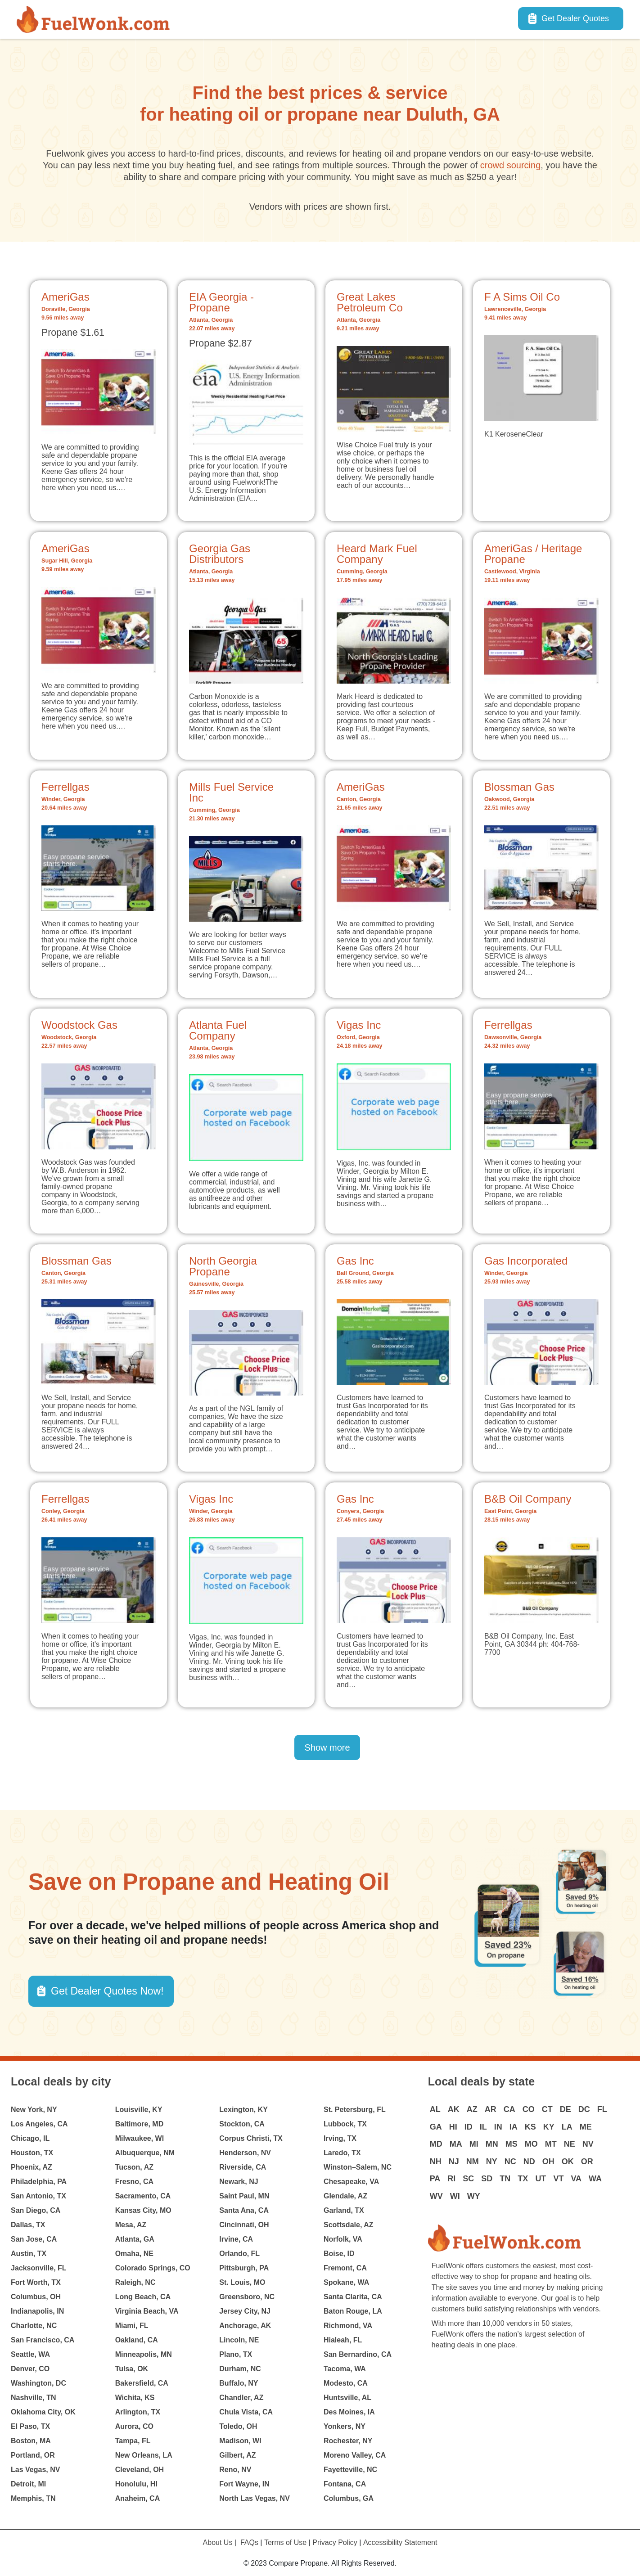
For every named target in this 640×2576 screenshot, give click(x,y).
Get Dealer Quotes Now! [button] (107, 1991)
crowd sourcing (510, 165)
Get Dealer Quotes (575, 18)
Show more (327, 1747)
